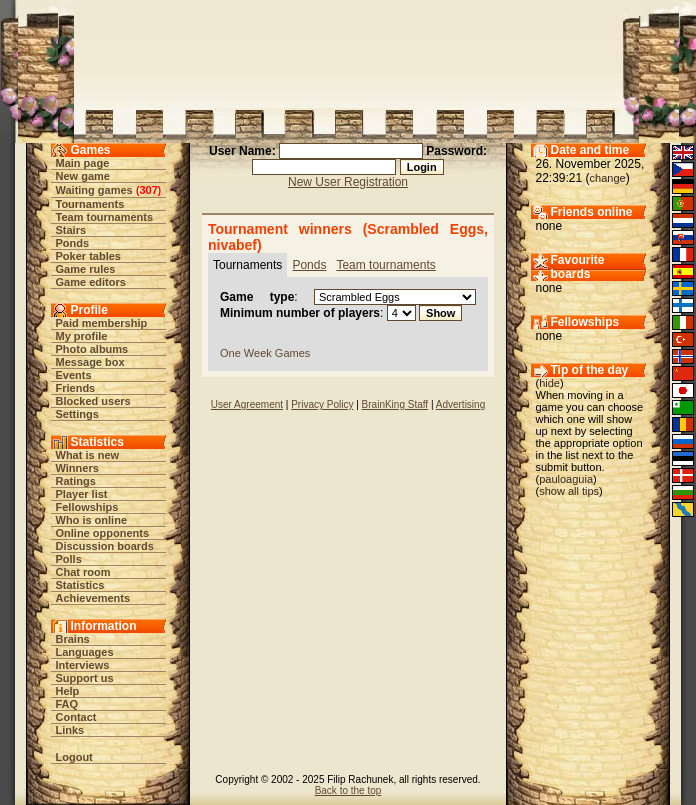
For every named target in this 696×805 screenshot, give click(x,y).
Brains (73, 639)
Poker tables (88, 256)
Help (68, 691)
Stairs (71, 230)
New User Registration (348, 182)
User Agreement (247, 404)
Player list (82, 494)
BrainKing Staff (395, 404)
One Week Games (265, 353)
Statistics (80, 585)
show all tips (569, 491)
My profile (82, 336)
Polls (69, 559)
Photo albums (92, 349)
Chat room (83, 572)
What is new (88, 455)
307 (148, 190)
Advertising (460, 404)
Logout (74, 757)
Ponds (73, 243)
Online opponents (103, 533)
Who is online (92, 520)
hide (549, 383)
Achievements (93, 598)
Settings (77, 414)
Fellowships (87, 507)
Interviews (83, 665)
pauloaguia (566, 479)
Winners (77, 468)
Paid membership (102, 323)
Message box (90, 362)
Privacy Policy (322, 404)
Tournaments (90, 204)
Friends (76, 388)
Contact (76, 717)
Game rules (86, 269)
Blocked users (93, 401)
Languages (85, 652)
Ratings (76, 481)
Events (74, 375)
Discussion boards (105, 546)
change (608, 178)
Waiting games (94, 190)
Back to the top (348, 790)
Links (70, 730)
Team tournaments (105, 217)
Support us (85, 678)
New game (83, 176)
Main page (83, 163)
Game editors (91, 282)
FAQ (67, 704)
